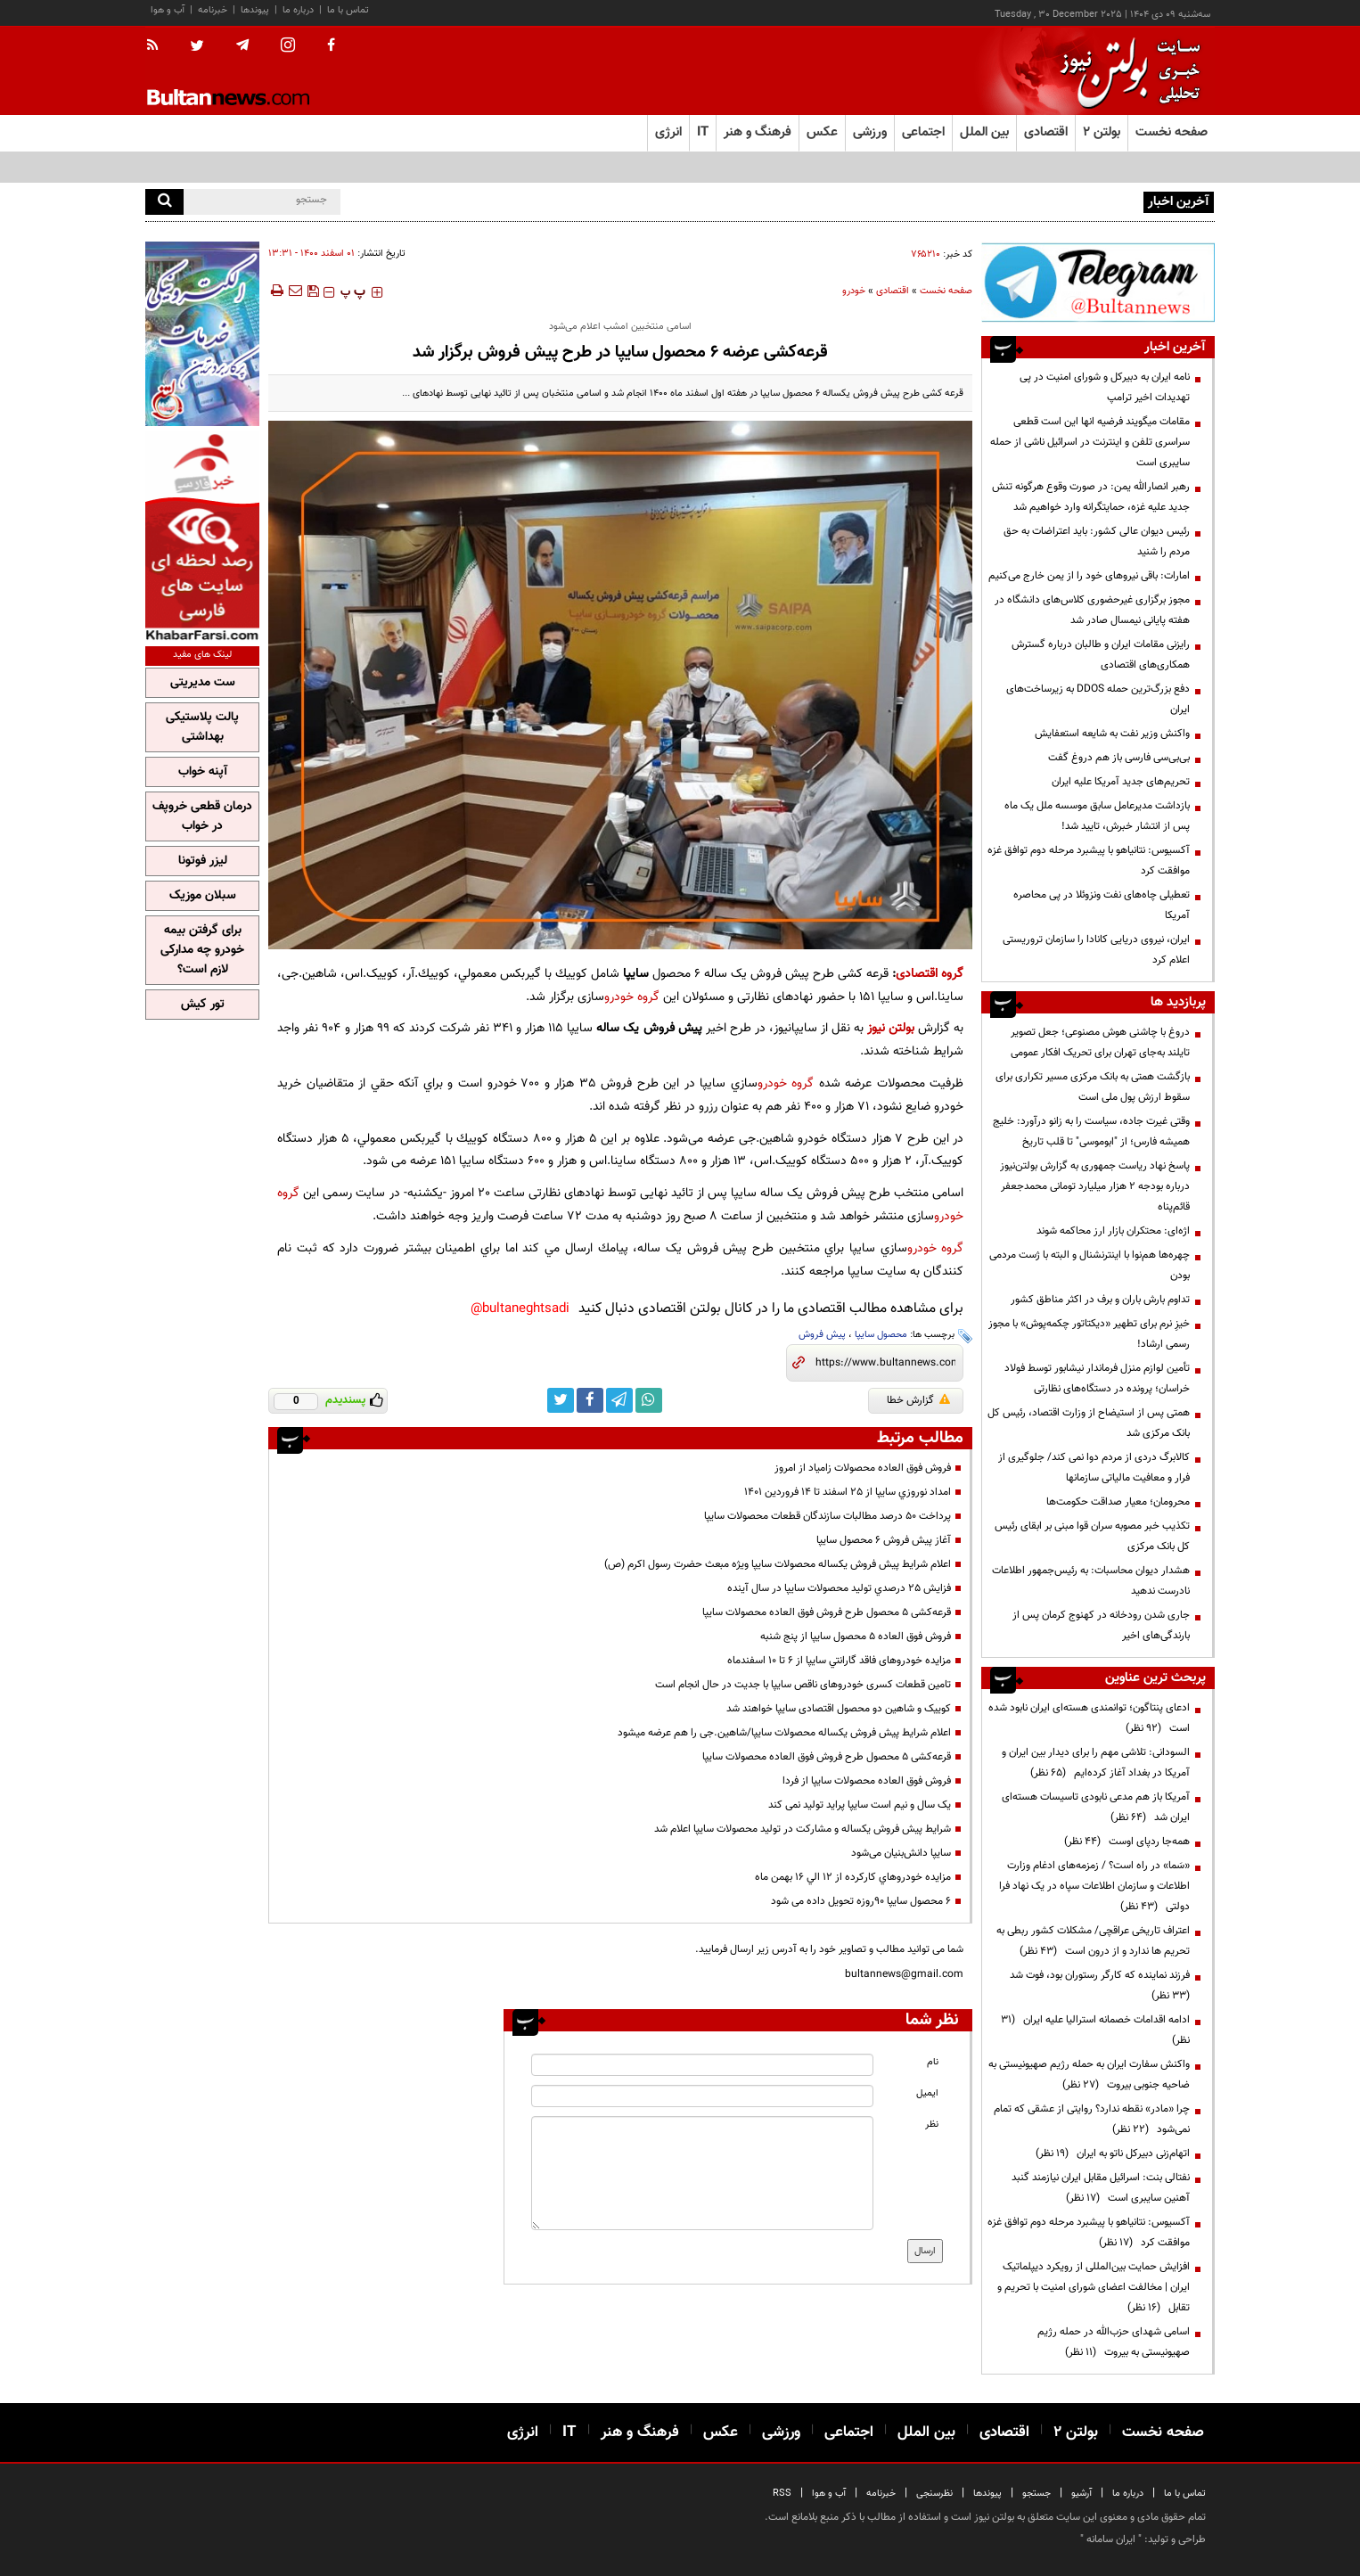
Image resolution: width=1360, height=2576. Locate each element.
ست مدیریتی (202, 683)
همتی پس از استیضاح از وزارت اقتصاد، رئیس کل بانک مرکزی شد (1088, 1423)
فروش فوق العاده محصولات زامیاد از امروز (862, 1468)
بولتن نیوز (890, 1028)
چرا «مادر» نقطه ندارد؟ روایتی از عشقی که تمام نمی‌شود (1092, 2119)
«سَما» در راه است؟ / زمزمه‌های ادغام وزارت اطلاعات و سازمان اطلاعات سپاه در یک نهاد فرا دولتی (1094, 1886)
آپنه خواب (202, 772)
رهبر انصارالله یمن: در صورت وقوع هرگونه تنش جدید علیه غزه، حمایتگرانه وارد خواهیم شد (1091, 497)
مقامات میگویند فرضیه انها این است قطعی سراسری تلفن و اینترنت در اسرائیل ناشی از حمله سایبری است (1090, 442)
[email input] (702, 2096)
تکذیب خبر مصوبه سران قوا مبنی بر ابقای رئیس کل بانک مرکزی (1092, 1536)
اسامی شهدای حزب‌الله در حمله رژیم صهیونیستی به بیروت (1113, 2342)
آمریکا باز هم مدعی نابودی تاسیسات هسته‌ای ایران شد (1096, 1807)
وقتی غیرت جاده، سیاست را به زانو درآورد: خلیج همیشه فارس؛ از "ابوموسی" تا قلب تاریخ (1091, 1131)
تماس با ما (348, 10)
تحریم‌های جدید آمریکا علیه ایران (1121, 782)
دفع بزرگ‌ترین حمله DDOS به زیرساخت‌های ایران (1098, 699)
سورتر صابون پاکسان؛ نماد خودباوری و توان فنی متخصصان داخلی (1004, 201)
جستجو (1036, 2493)
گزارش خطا (918, 1400)
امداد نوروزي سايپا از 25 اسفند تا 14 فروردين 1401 (847, 1492)
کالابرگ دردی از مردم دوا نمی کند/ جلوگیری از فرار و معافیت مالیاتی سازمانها (1094, 1467)
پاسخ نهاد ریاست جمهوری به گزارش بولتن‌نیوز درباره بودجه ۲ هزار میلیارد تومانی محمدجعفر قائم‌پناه (1095, 1186)
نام (932, 2062)
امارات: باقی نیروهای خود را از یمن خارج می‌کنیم (1089, 576)
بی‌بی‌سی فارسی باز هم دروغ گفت (1117, 758)
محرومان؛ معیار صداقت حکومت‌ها (1118, 1502)
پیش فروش (822, 1334)
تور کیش (203, 1004)
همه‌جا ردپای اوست (1127, 1842)
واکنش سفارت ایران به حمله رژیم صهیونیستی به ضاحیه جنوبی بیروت (1089, 2074)
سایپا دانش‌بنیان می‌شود (901, 1853)
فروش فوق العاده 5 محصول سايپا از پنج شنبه (855, 1636)
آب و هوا (167, 10)
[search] (164, 202)
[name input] (702, 2065)
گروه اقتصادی (929, 974)
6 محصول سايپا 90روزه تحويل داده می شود (861, 1901)
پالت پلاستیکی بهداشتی (202, 727)
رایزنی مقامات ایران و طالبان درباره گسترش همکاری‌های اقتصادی (1101, 654)
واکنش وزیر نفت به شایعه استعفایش (1112, 734)
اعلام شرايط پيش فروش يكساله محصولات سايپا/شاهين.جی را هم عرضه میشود (784, 1733)
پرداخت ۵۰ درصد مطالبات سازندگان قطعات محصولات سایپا (827, 1516)
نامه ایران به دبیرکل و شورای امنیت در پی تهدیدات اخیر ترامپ (1105, 387)
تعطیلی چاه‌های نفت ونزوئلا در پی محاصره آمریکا (1101, 905)
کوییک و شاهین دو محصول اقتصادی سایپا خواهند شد (838, 1709)
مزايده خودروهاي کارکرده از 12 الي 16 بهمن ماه (853, 1877)
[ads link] (1098, 282)
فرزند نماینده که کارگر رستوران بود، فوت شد (1097, 1985)
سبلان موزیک (202, 896)
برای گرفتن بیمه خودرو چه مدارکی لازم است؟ (202, 950)
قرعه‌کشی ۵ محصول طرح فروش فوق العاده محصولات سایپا (826, 1612)
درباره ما (298, 10)
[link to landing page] (1125, 71)
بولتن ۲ (1101, 132)
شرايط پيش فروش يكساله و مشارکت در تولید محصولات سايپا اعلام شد (802, 1829)
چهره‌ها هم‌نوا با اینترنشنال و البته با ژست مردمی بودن (1089, 1265)
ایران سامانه (1110, 2539)
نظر (931, 2124)
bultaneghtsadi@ (520, 1309)
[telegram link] (619, 1400)
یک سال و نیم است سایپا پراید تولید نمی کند (859, 1805)
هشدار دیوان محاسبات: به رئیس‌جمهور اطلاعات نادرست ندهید (1091, 1581)
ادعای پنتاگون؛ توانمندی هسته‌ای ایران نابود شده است (1089, 1718)
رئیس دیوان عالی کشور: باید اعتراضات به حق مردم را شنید (1097, 541)
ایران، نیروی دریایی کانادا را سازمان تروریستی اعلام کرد (1096, 949)
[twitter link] (560, 1400)
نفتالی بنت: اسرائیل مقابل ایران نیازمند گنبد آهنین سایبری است (1101, 2188)
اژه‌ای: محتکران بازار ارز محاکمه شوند (1113, 1231)
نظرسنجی (934, 2493)
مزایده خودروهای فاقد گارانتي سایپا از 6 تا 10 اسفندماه (839, 1661)
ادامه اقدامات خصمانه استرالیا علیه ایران (1095, 2030)
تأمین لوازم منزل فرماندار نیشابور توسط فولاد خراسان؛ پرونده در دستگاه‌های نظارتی (1097, 1378)
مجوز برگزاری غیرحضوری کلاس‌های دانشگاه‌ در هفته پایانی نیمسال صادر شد (1092, 610)
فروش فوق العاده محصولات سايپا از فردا (866, 1781)
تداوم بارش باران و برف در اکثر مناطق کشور (1099, 1300)
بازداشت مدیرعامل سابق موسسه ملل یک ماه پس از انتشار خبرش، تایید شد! (1097, 816)
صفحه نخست (1171, 132)
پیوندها (255, 10)
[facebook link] (590, 1400)
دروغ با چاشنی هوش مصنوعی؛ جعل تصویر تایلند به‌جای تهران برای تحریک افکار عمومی (1100, 1042)
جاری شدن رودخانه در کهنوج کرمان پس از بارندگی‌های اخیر (1101, 1625)
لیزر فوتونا (202, 861)
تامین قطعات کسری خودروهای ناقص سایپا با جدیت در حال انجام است (803, 1685)
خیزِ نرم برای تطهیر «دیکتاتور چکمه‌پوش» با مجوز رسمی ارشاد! (1089, 1334)
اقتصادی (892, 291)
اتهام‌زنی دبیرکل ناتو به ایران (1113, 2153)
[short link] (885, 1363)
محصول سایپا (881, 1334)
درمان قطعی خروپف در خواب (202, 816)
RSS (782, 2493)
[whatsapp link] (648, 1400)
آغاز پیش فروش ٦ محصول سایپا (883, 1540)
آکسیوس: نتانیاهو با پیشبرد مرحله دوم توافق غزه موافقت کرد (1088, 860)
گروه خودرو (632, 997)
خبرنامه (212, 10)
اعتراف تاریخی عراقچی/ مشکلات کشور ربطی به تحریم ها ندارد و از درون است (1093, 1941)
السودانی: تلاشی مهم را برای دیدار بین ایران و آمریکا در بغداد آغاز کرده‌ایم (1096, 1762)
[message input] (702, 2173)
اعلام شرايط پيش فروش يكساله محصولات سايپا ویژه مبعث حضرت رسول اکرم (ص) (777, 1564)
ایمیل (927, 2093)
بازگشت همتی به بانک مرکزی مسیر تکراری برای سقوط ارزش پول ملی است (1092, 1087)
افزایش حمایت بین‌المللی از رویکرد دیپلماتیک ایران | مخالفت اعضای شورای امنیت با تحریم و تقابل (1093, 2287)
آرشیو (1081, 2493)
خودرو (853, 291)
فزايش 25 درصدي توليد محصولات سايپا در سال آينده (839, 1588)
